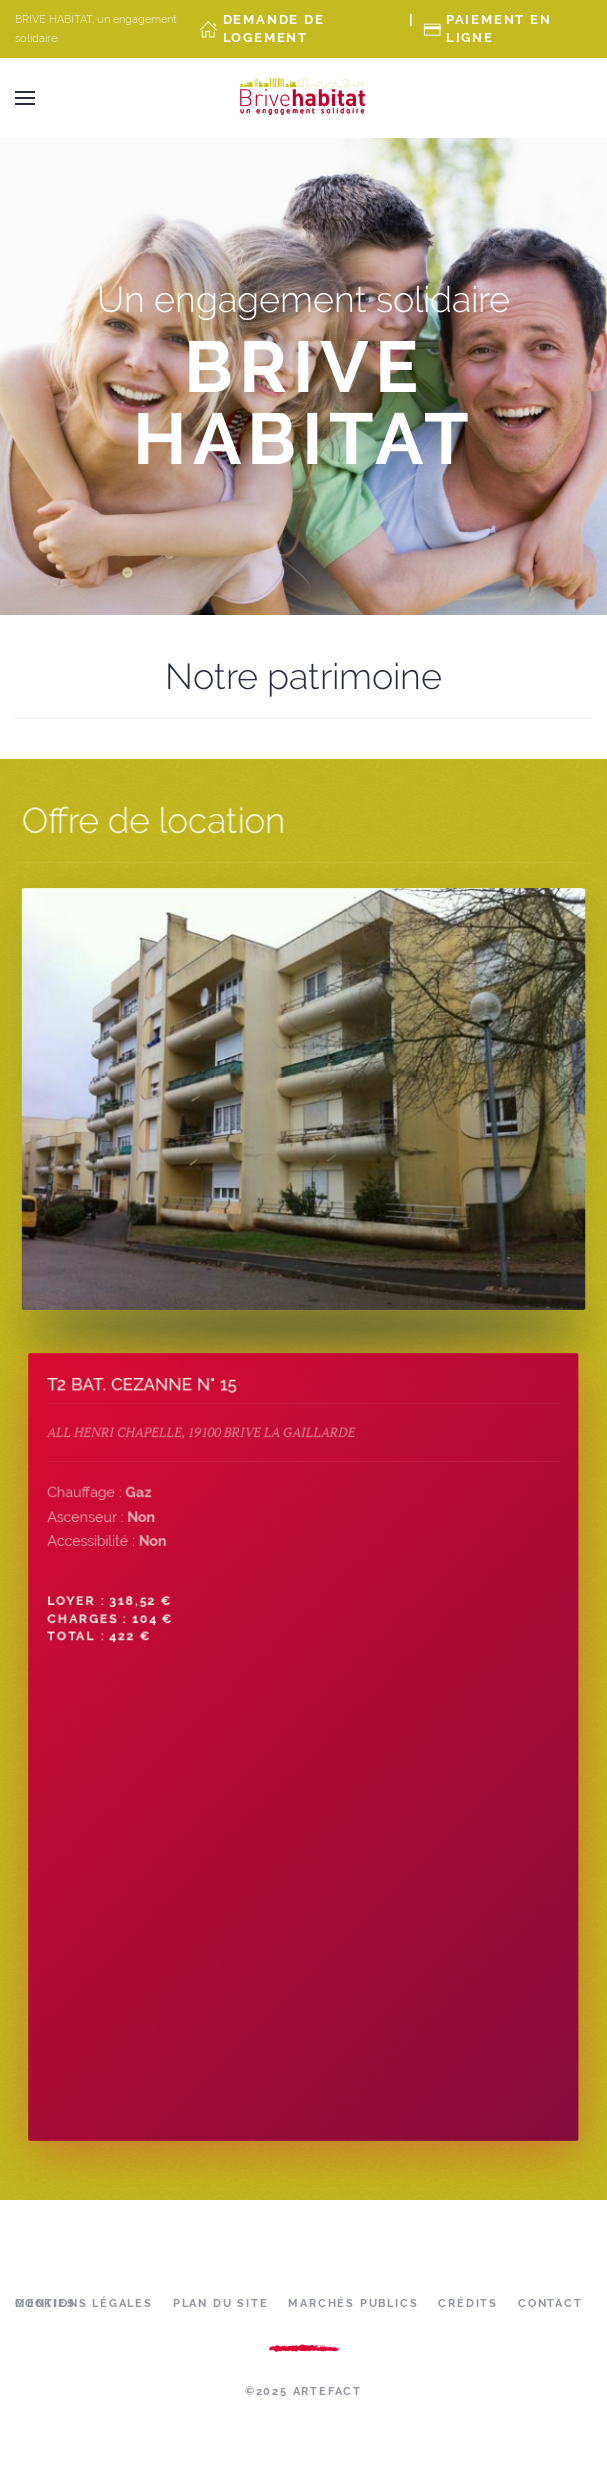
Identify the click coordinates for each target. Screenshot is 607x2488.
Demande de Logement (274, 28)
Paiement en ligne (499, 28)
